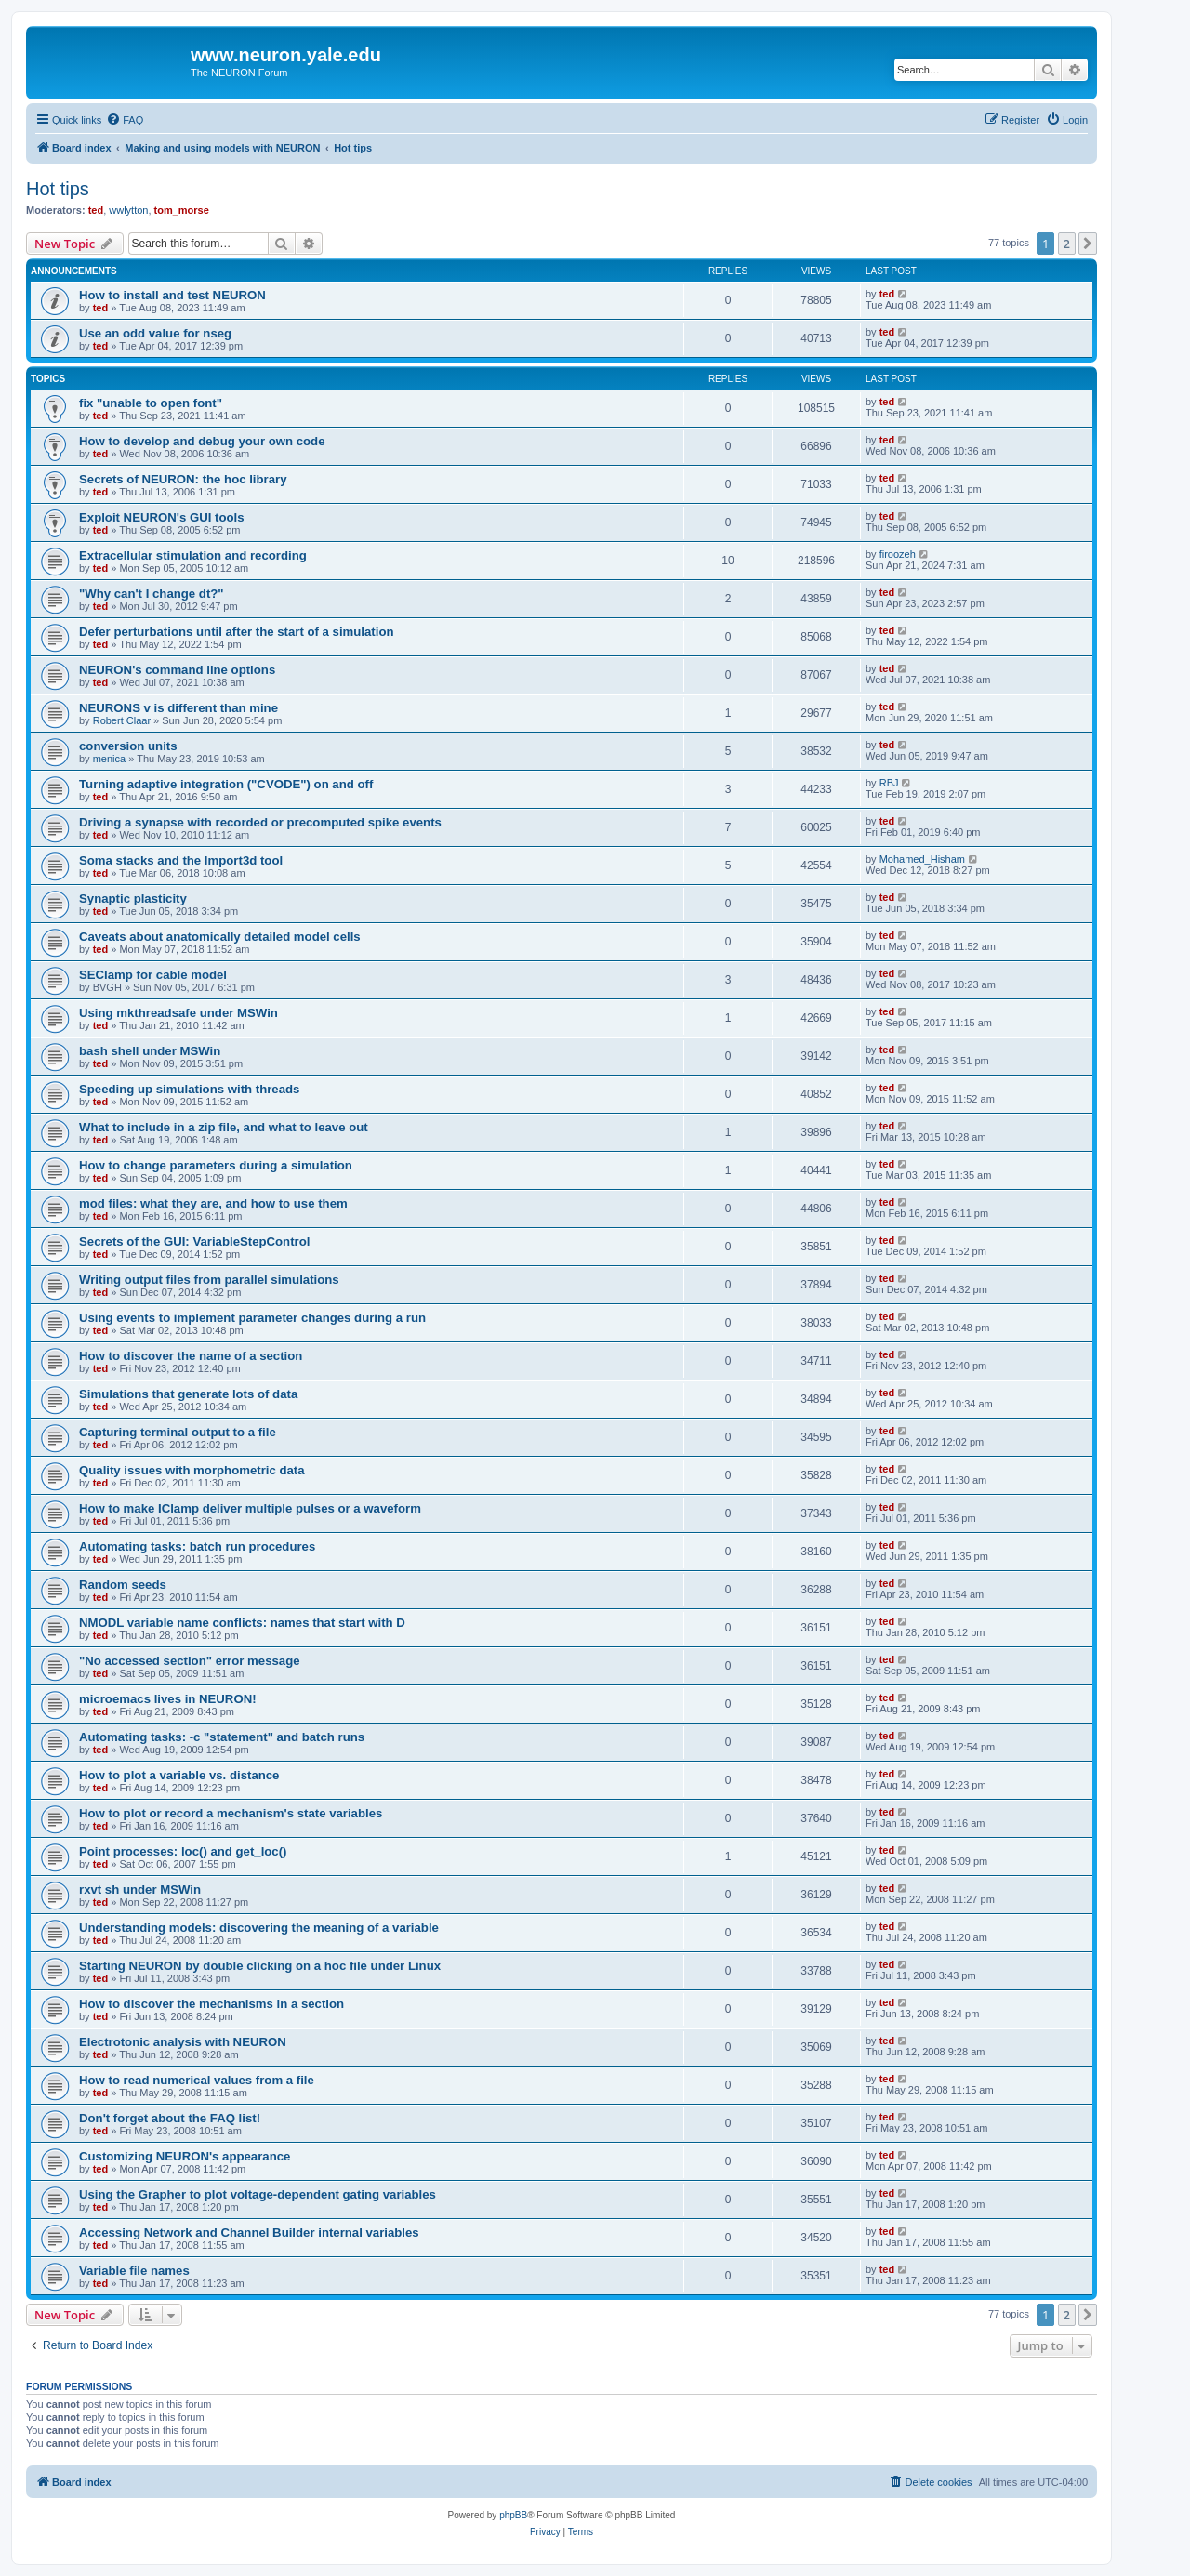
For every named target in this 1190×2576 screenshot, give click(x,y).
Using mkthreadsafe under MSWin (178, 1013)
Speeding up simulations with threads (189, 1089)
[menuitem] (124, 120)
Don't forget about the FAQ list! (169, 2118)
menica (109, 758)
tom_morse (181, 210)
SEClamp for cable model (153, 975)
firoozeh (897, 554)
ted (96, 210)
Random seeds (122, 1585)
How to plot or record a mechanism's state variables (230, 1813)
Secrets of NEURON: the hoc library (183, 479)
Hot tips (57, 188)
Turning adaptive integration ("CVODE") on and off (226, 784)
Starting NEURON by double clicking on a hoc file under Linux (260, 1966)
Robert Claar (122, 720)
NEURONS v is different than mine (178, 708)
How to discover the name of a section (190, 1356)
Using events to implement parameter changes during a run (252, 1318)
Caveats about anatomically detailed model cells (220, 937)
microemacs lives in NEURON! (168, 1699)
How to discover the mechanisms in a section (211, 2004)
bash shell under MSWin (149, 1051)
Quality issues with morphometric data (192, 1470)
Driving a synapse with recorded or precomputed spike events (260, 822)
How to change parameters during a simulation (215, 1165)
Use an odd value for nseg (155, 333)
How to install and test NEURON (172, 295)
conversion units (128, 746)
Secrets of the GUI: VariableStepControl (194, 1241)
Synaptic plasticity (133, 898)
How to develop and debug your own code (202, 441)
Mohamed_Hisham (922, 859)
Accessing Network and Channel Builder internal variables (249, 2232)
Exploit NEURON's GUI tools (162, 517)
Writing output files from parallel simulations (209, 1280)
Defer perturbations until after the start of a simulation (236, 632)
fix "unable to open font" (150, 403)
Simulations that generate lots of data (188, 1394)
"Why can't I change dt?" (151, 594)
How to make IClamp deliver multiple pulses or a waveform (250, 1508)
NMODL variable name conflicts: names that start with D (242, 1623)
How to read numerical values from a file (196, 2080)
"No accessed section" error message (189, 1661)
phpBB (513, 2515)
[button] (1087, 243)
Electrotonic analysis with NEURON (182, 2042)
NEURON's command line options (177, 670)
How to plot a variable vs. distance (179, 1775)
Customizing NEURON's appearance (184, 2156)
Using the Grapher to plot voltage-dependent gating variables (257, 2194)
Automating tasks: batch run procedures (197, 1546)
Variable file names (134, 2271)
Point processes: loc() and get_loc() (183, 1851)
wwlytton (128, 210)
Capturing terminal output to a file (177, 1432)
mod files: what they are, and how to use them (213, 1203)
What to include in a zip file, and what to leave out (223, 1127)
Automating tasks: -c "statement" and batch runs (221, 1737)
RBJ (889, 782)
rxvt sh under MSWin (140, 1889)
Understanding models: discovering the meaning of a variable (259, 1928)
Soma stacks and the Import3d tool (181, 860)
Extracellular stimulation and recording (193, 555)
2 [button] (1067, 243)
